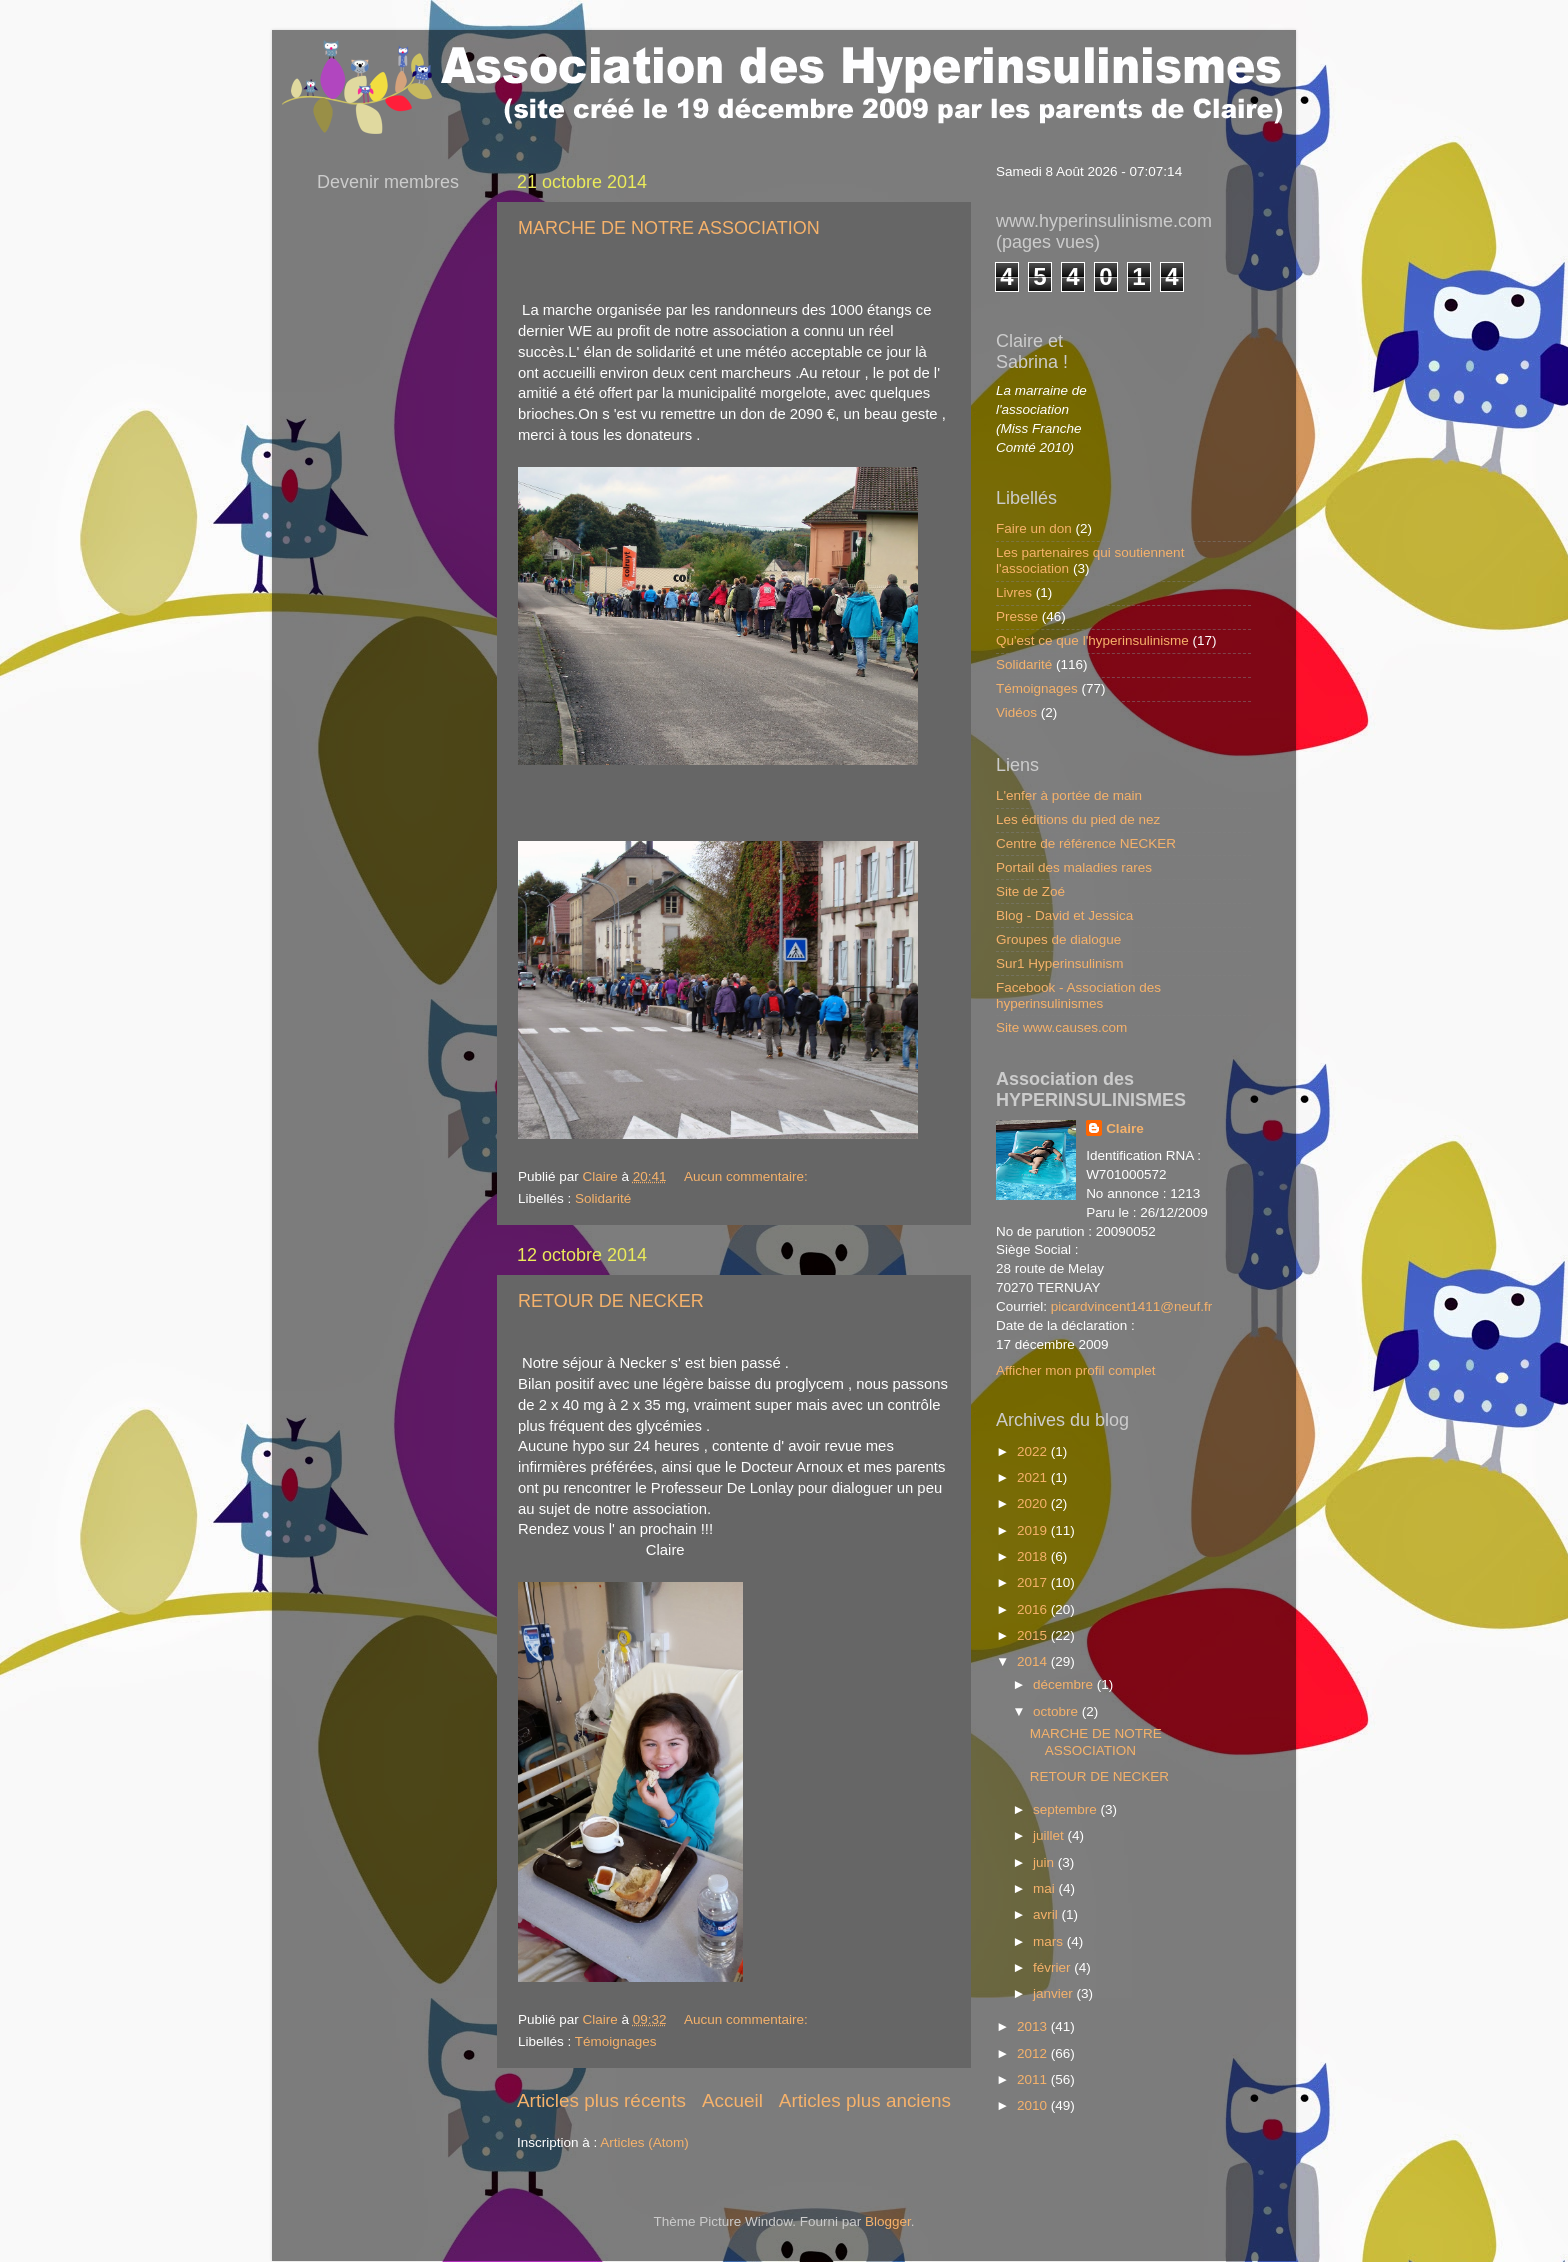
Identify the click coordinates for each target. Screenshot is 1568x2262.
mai (1046, 1888)
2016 (1034, 1609)
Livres (1014, 592)
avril (1047, 1914)
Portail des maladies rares (1074, 867)
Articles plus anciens (865, 2100)
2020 (1034, 1503)
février (1053, 1967)
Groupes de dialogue (1058, 939)
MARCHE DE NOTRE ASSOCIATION (669, 228)
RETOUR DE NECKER (611, 1301)
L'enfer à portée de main (1069, 795)
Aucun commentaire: (748, 1176)
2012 (1034, 2053)
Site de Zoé (1030, 891)
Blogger (888, 2221)
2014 (1034, 1661)
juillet (1050, 1835)
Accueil (732, 2100)
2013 (1034, 2026)
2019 (1034, 1530)
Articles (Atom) (644, 2142)
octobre (1057, 1711)
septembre (1067, 1809)
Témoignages (616, 2041)
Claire (1125, 1128)
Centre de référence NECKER (1086, 843)
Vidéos (1016, 712)
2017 (1034, 1582)
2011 (1034, 2079)
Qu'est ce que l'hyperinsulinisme (1092, 640)
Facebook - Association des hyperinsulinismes (1078, 995)
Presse (1017, 616)
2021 (1034, 1477)
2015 (1034, 1635)
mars (1050, 1941)
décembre (1065, 1684)
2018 (1034, 1556)
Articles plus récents (601, 2100)
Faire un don (1034, 528)
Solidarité (603, 1198)
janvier (1055, 1993)
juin (1045, 1862)
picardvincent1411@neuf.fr (1132, 1306)
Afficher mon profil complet (1076, 1370)
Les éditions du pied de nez (1078, 819)
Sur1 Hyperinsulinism (1060, 963)
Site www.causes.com (1061, 1027)
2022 (1034, 1451)
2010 (1034, 2105)
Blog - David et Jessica (1064, 915)
